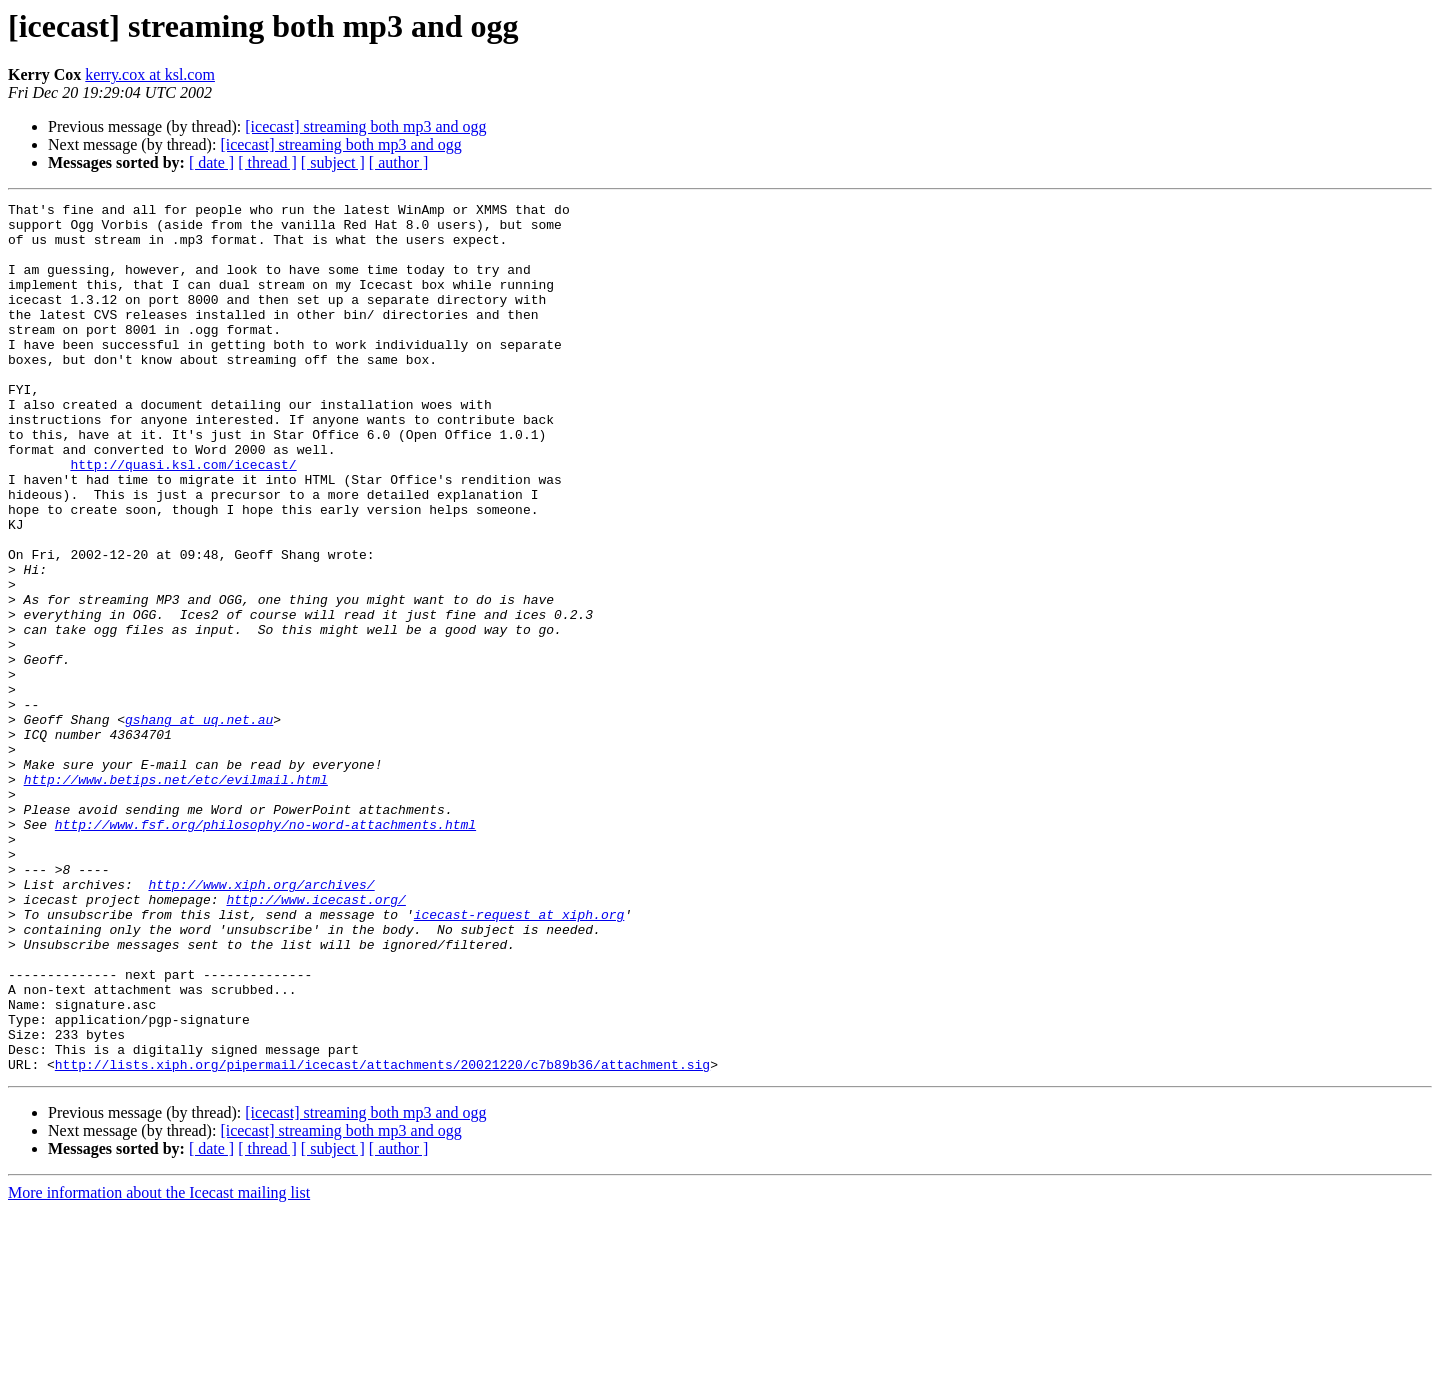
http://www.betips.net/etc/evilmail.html (176, 896)
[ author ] (399, 162)
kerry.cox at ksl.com (150, 74)
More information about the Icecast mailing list (159, 1366)
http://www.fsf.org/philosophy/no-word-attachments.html (265, 950)
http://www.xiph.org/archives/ (261, 1022)
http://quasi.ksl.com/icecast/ (183, 518)
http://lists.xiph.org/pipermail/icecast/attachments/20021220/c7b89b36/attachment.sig (382, 1238)
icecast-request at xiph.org (519, 1058)
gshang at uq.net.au (199, 824)
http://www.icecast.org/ (315, 1040)
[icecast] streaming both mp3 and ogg (365, 126)
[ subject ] (333, 162)
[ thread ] (267, 162)
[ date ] (211, 162)
